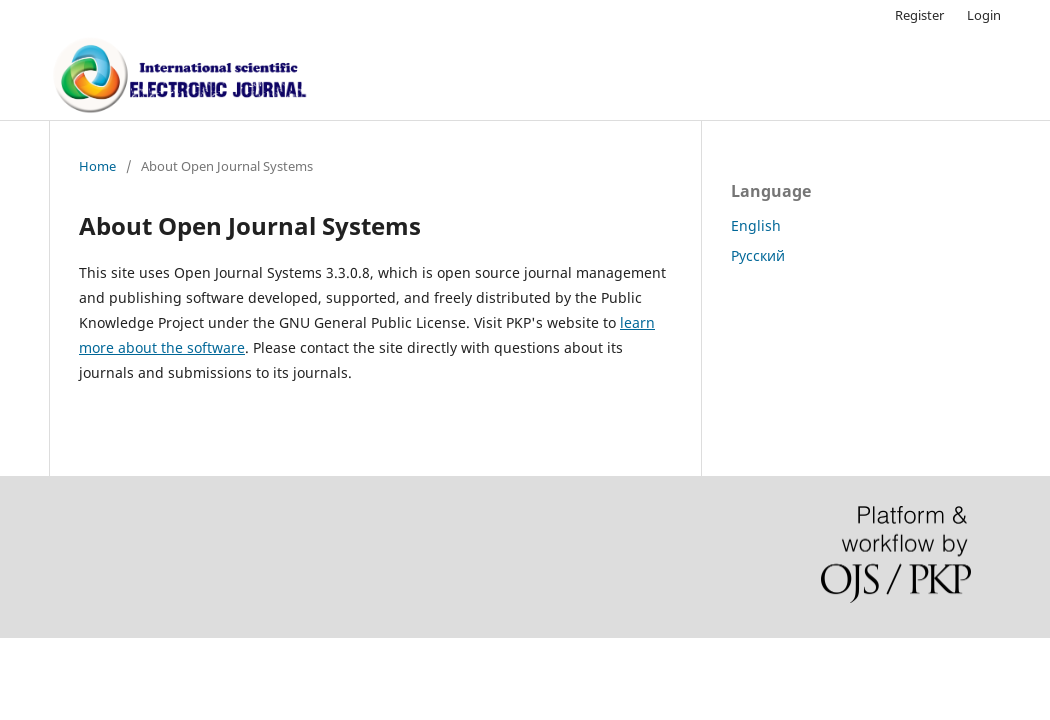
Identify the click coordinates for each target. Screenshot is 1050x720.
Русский (758, 255)
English (756, 225)
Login (984, 15)
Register (919, 15)
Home (97, 166)
